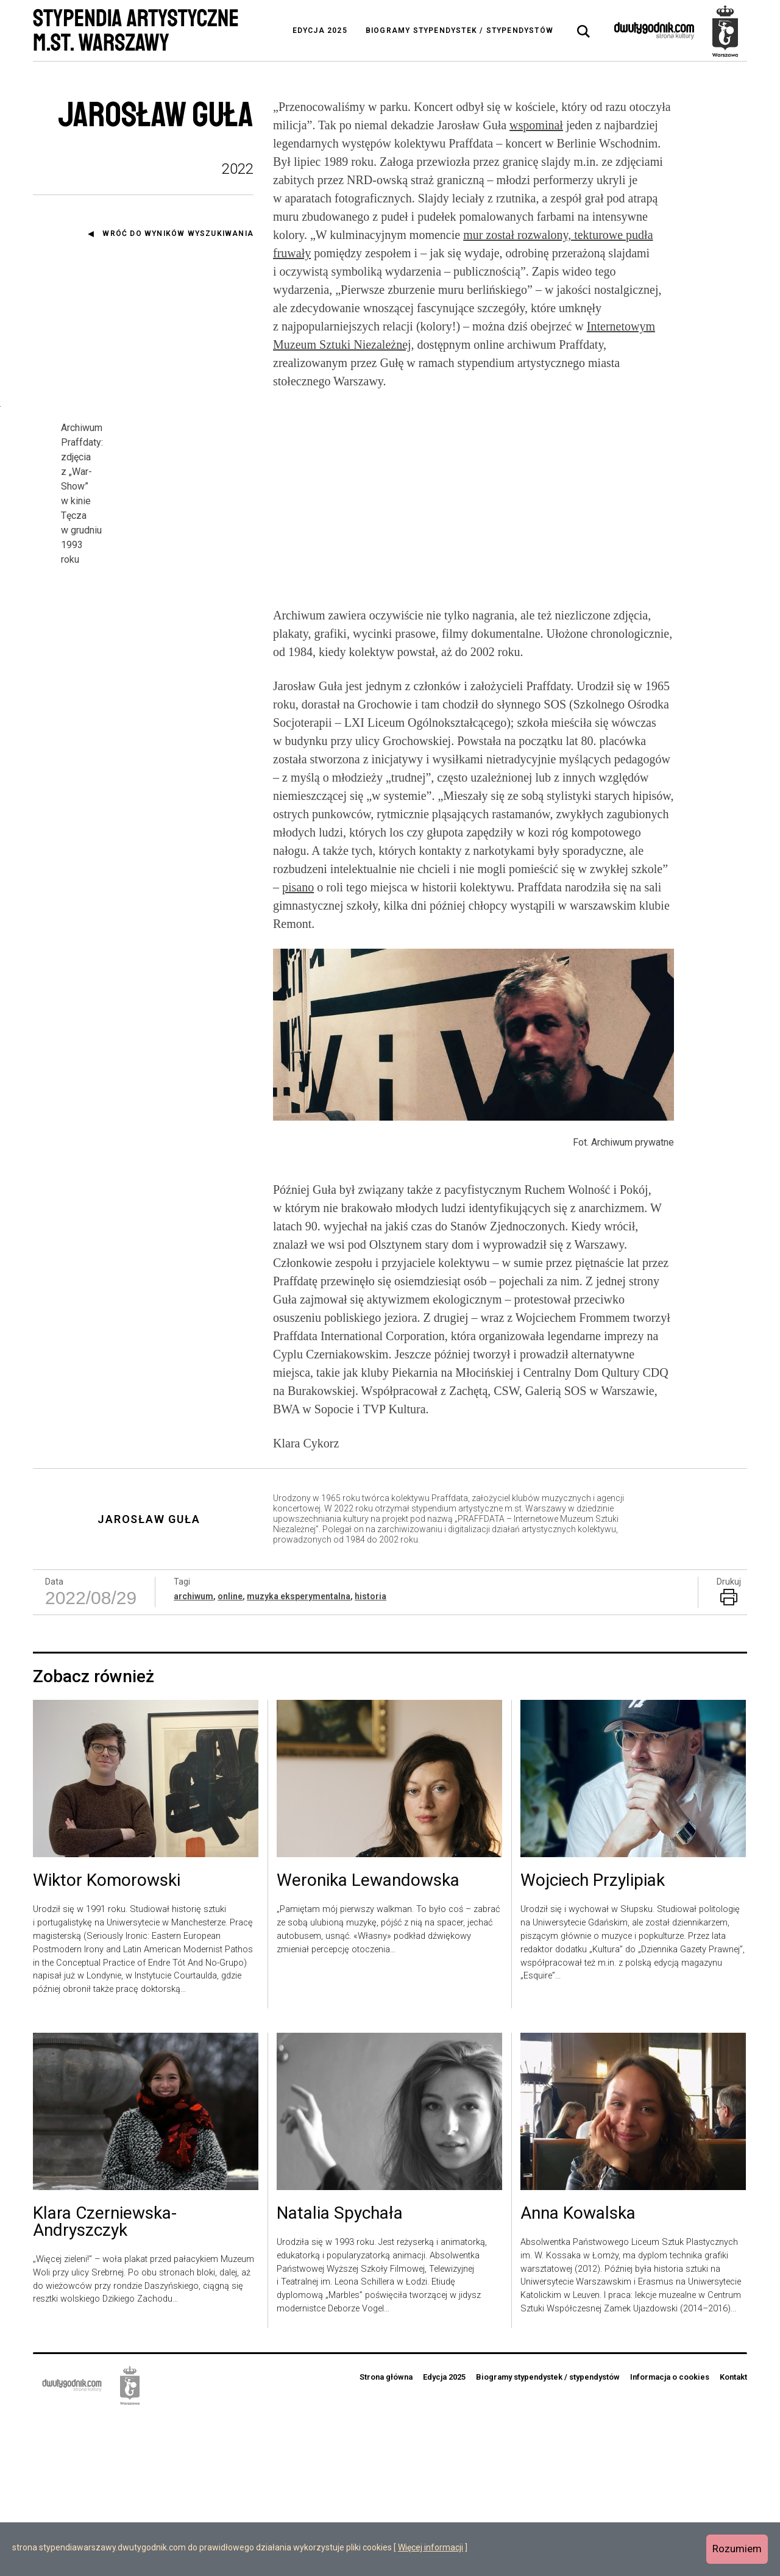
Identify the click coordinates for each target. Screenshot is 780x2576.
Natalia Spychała (340, 2373)
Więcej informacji (430, 2547)
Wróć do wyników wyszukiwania (178, 233)
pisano (298, 1046)
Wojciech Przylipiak (592, 2041)
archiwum (193, 1756)
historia (370, 1756)
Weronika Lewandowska (368, 2041)
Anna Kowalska (578, 2373)
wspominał (536, 125)
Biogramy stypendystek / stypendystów (459, 30)
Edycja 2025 (319, 30)
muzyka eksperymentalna (298, 1756)
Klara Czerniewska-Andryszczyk (105, 2381)
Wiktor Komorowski (106, 2041)
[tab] (584, 32)
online (230, 1756)
